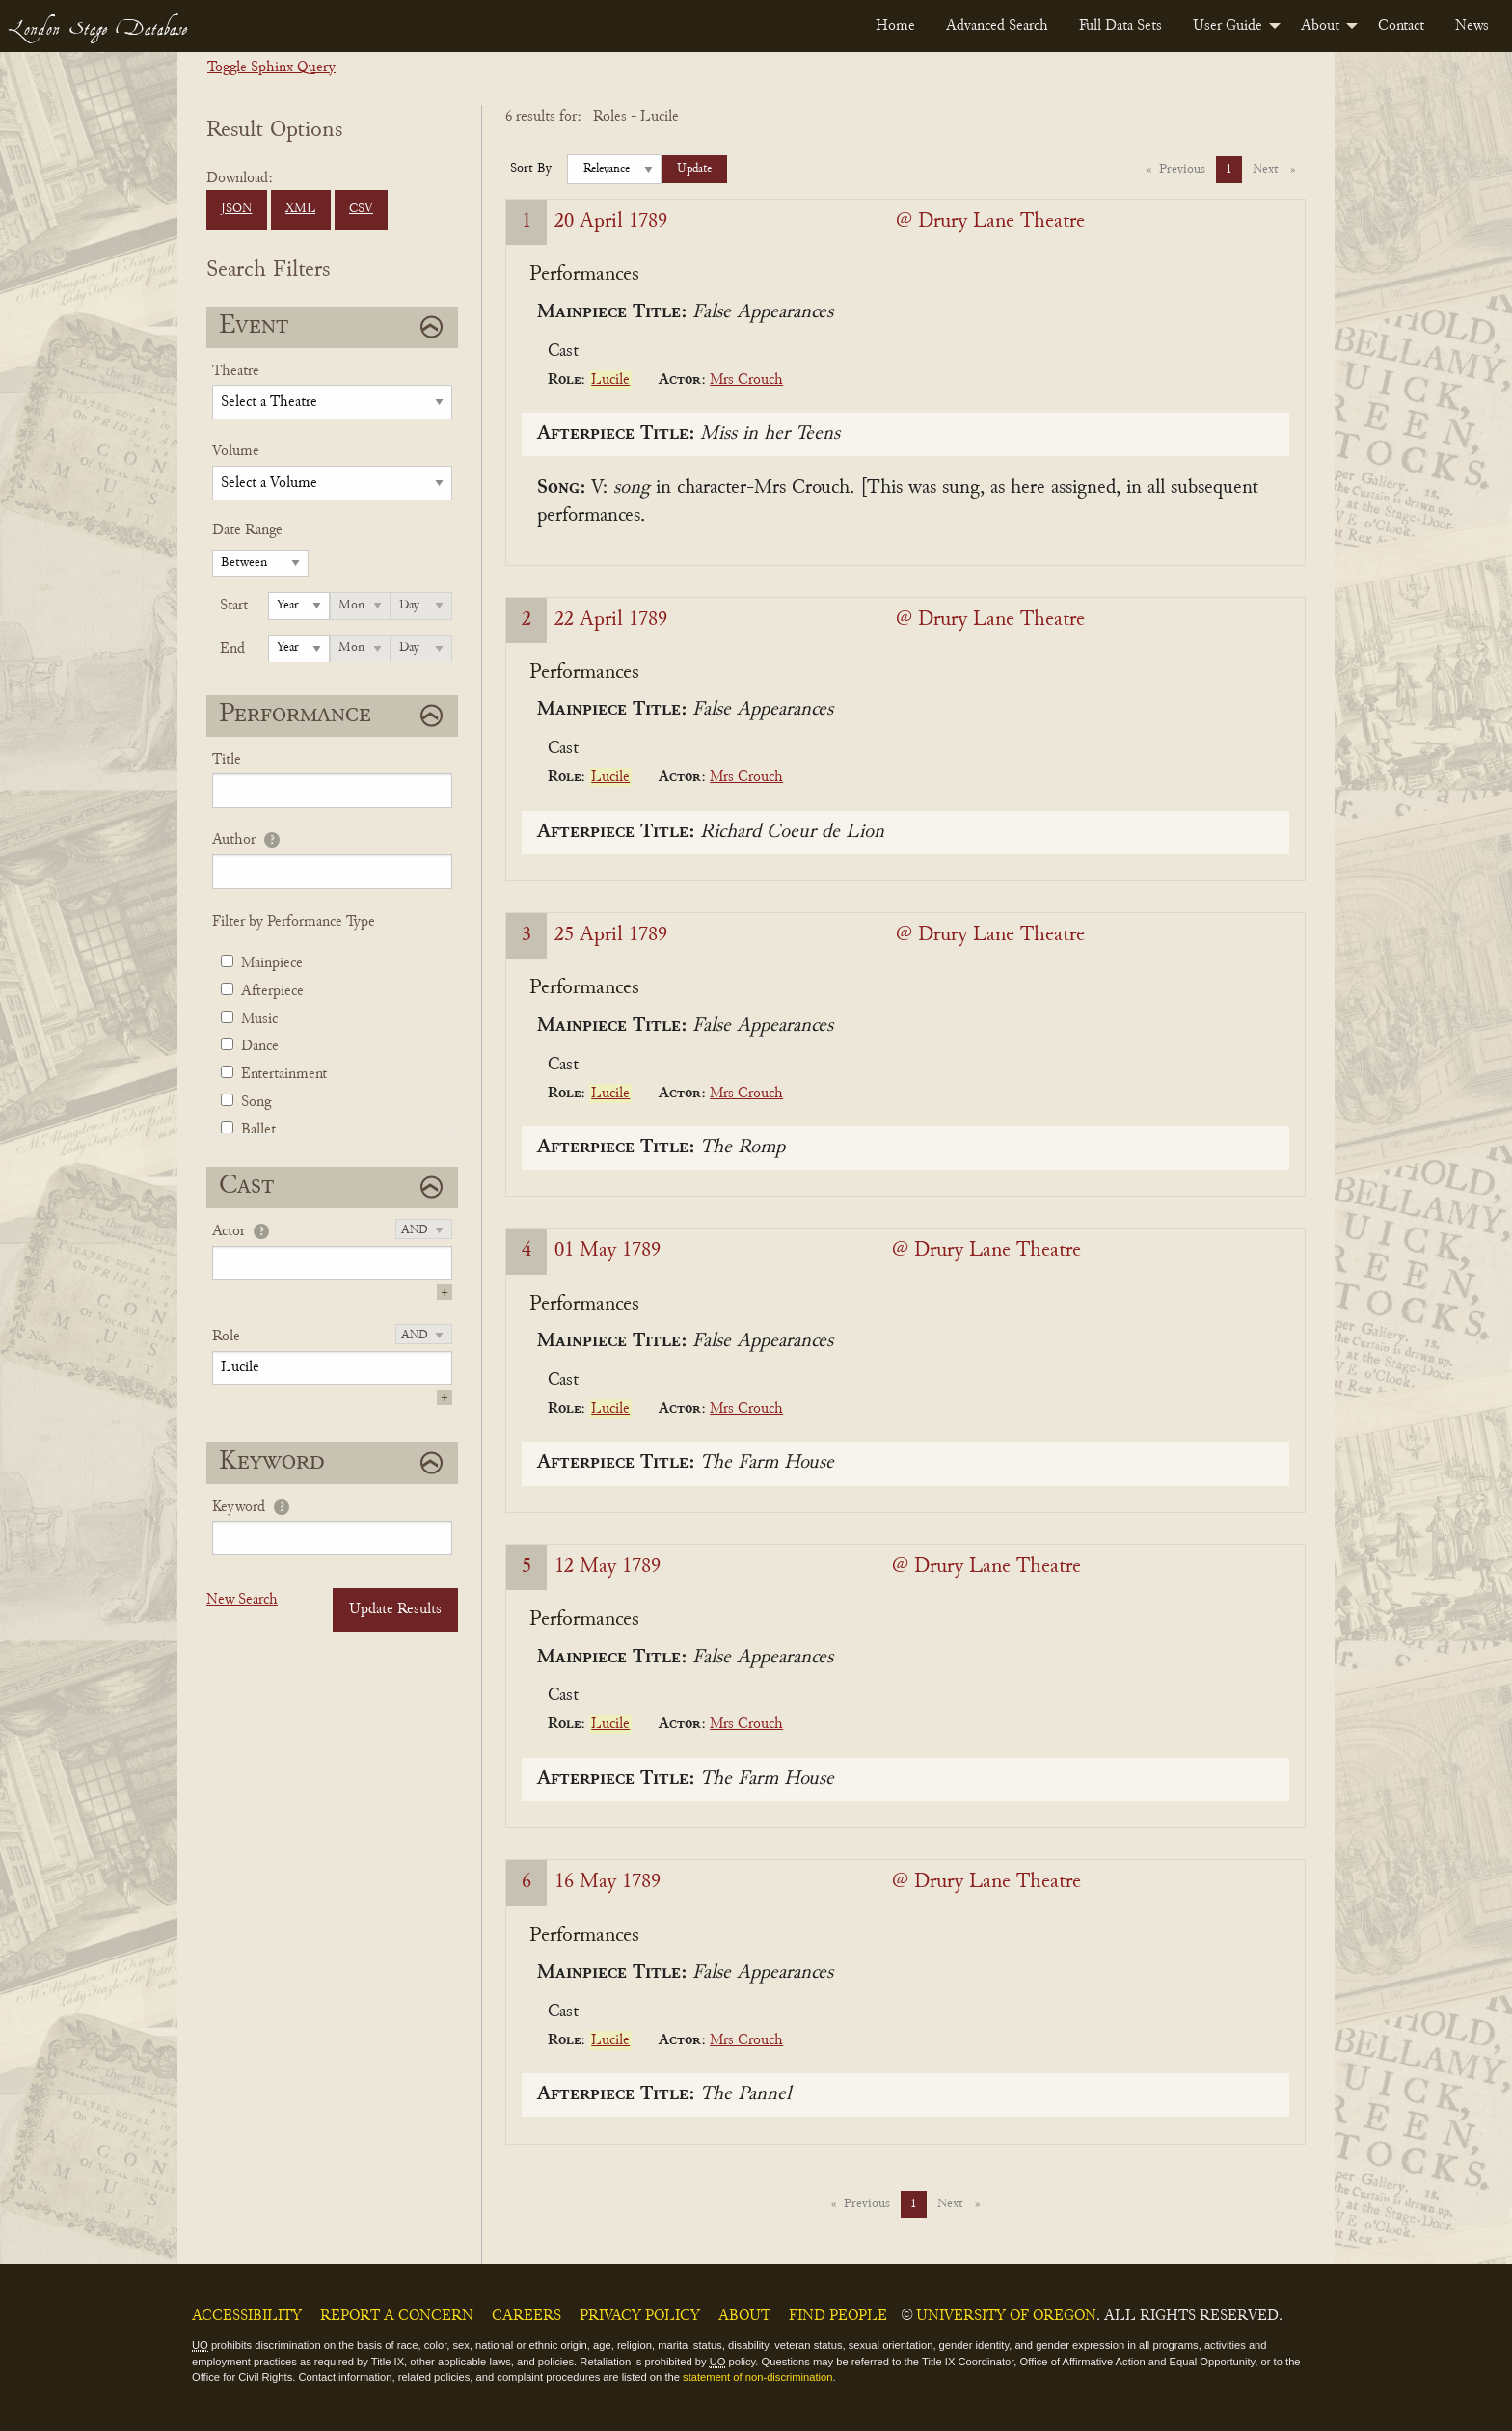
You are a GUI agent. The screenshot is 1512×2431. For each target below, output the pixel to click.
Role (226, 1336)
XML (300, 209)
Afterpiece (272, 991)
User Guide (1227, 26)
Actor (228, 1231)
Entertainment (284, 1074)
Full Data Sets (1120, 26)
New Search (242, 1599)
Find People (838, 2316)
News (1472, 26)
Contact (1401, 26)
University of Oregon (1006, 2316)
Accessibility (247, 2316)
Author (234, 840)
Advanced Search (997, 26)
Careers (526, 2316)
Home (895, 26)
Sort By (531, 169)
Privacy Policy (640, 2316)
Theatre (235, 371)
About (1320, 26)
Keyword (238, 1507)
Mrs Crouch (746, 380)
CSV (361, 209)
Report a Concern (396, 2316)
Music (259, 1019)
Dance (260, 1046)
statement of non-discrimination (757, 2377)
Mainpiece (272, 963)
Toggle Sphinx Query (271, 67)
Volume (235, 451)
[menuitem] (895, 26)
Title (226, 760)
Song (256, 1102)
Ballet (258, 1130)
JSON (236, 209)
